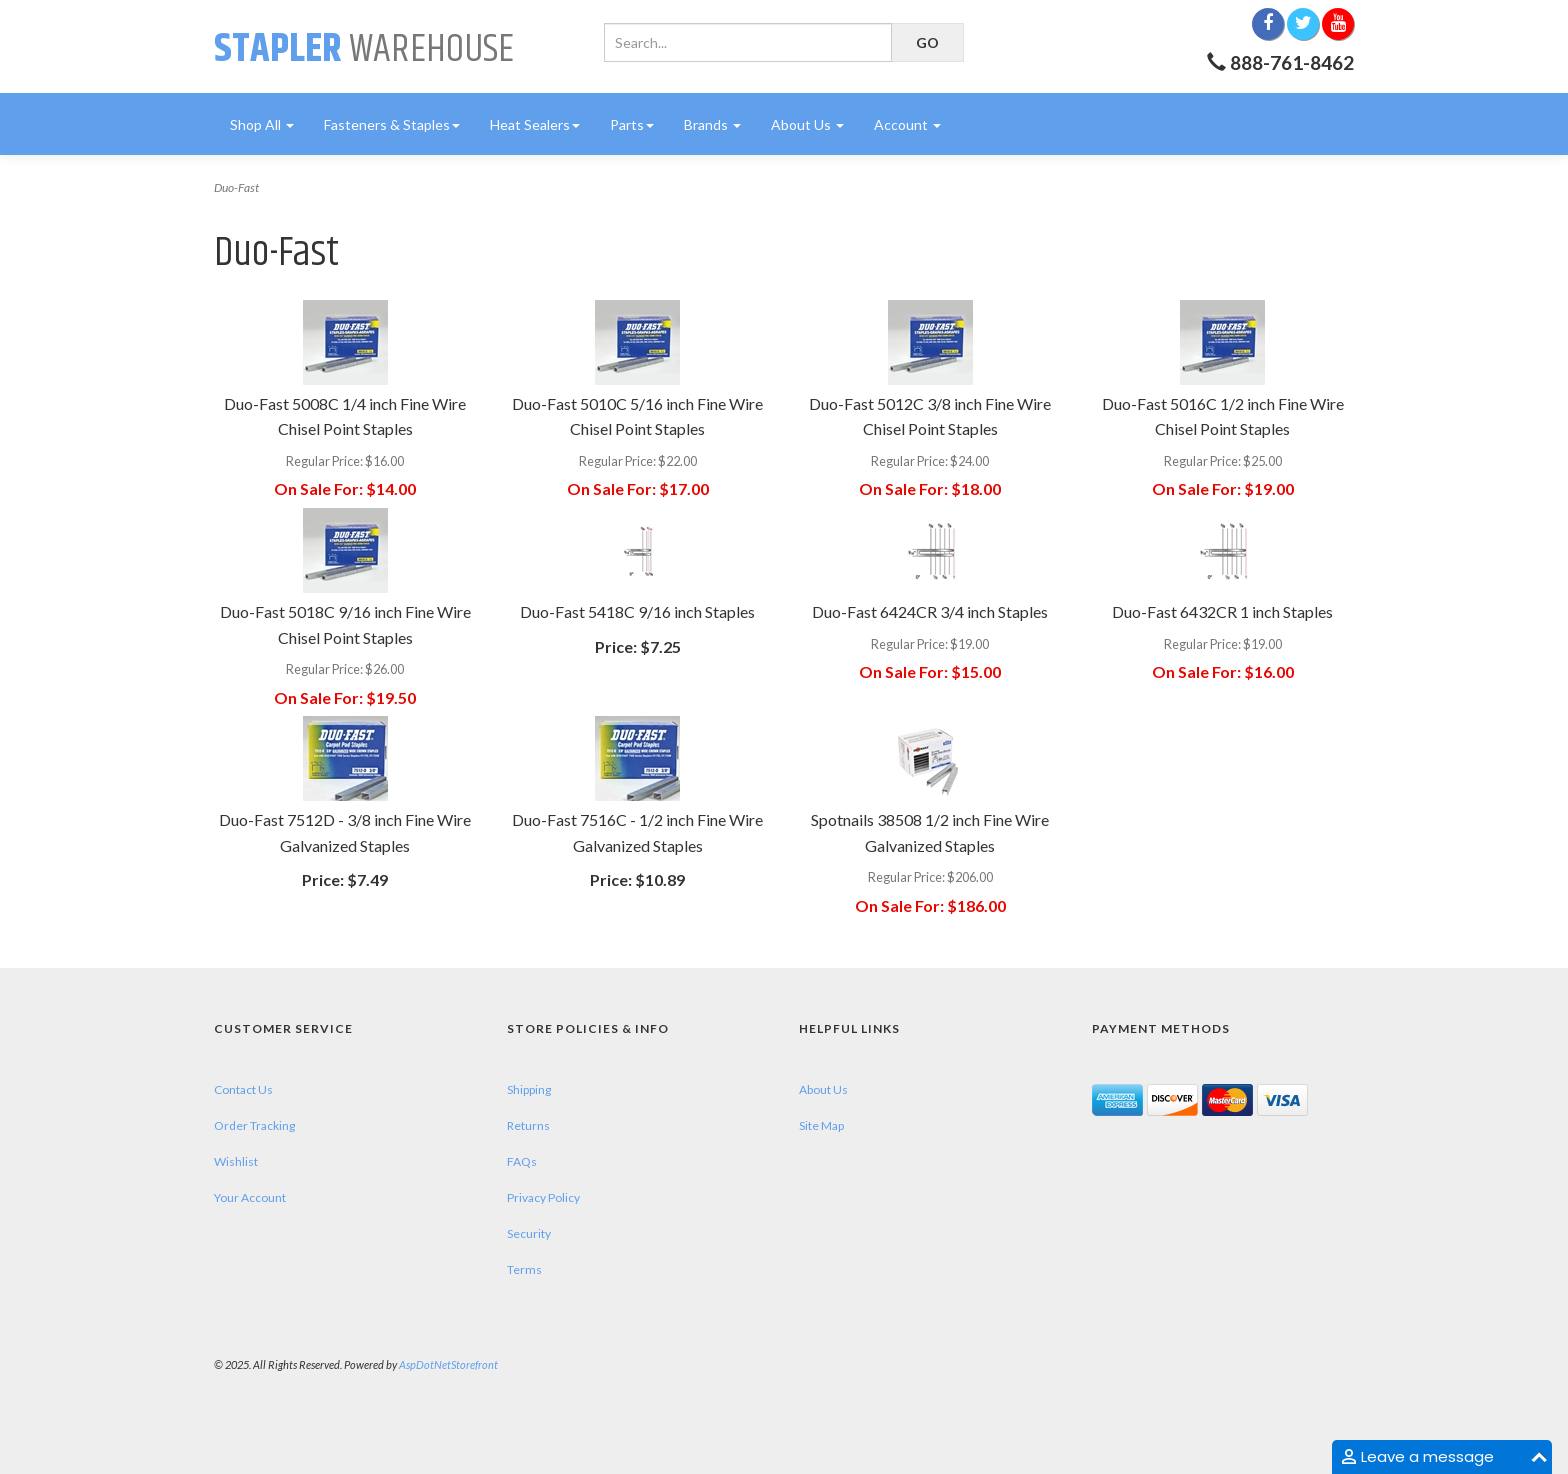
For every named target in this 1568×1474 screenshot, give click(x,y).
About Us (807, 124)
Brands (712, 124)
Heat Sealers (535, 124)
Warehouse (364, 49)
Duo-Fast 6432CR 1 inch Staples (1222, 611)
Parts (632, 124)
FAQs (522, 1161)
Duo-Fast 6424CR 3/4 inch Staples (930, 611)
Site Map (821, 1125)
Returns (528, 1125)
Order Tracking (254, 1125)
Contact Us (243, 1089)
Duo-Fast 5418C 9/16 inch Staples (637, 611)
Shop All (262, 124)
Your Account (250, 1197)
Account (907, 124)
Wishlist (236, 1161)
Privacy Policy (543, 1197)
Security (529, 1233)
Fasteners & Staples (392, 124)
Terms (524, 1269)
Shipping (529, 1089)
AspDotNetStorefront (448, 1364)
